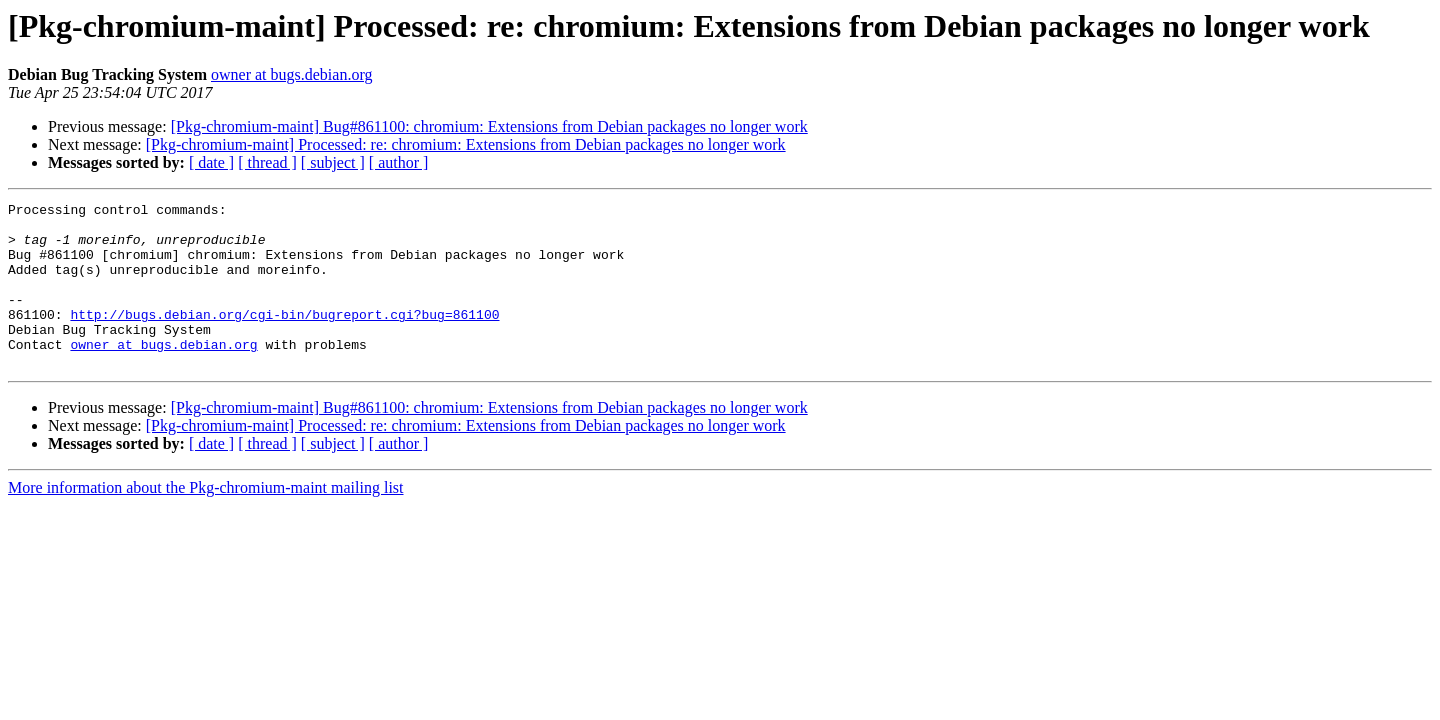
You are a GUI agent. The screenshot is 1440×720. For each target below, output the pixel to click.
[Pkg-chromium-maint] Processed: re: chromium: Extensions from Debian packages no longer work (466, 144)
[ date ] (211, 162)
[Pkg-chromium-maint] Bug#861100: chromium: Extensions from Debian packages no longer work (489, 126)
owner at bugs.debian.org (291, 74)
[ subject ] (333, 162)
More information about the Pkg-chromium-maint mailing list (206, 520)
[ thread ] (267, 162)
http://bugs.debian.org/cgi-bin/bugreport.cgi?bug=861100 (284, 338)
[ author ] (399, 162)
